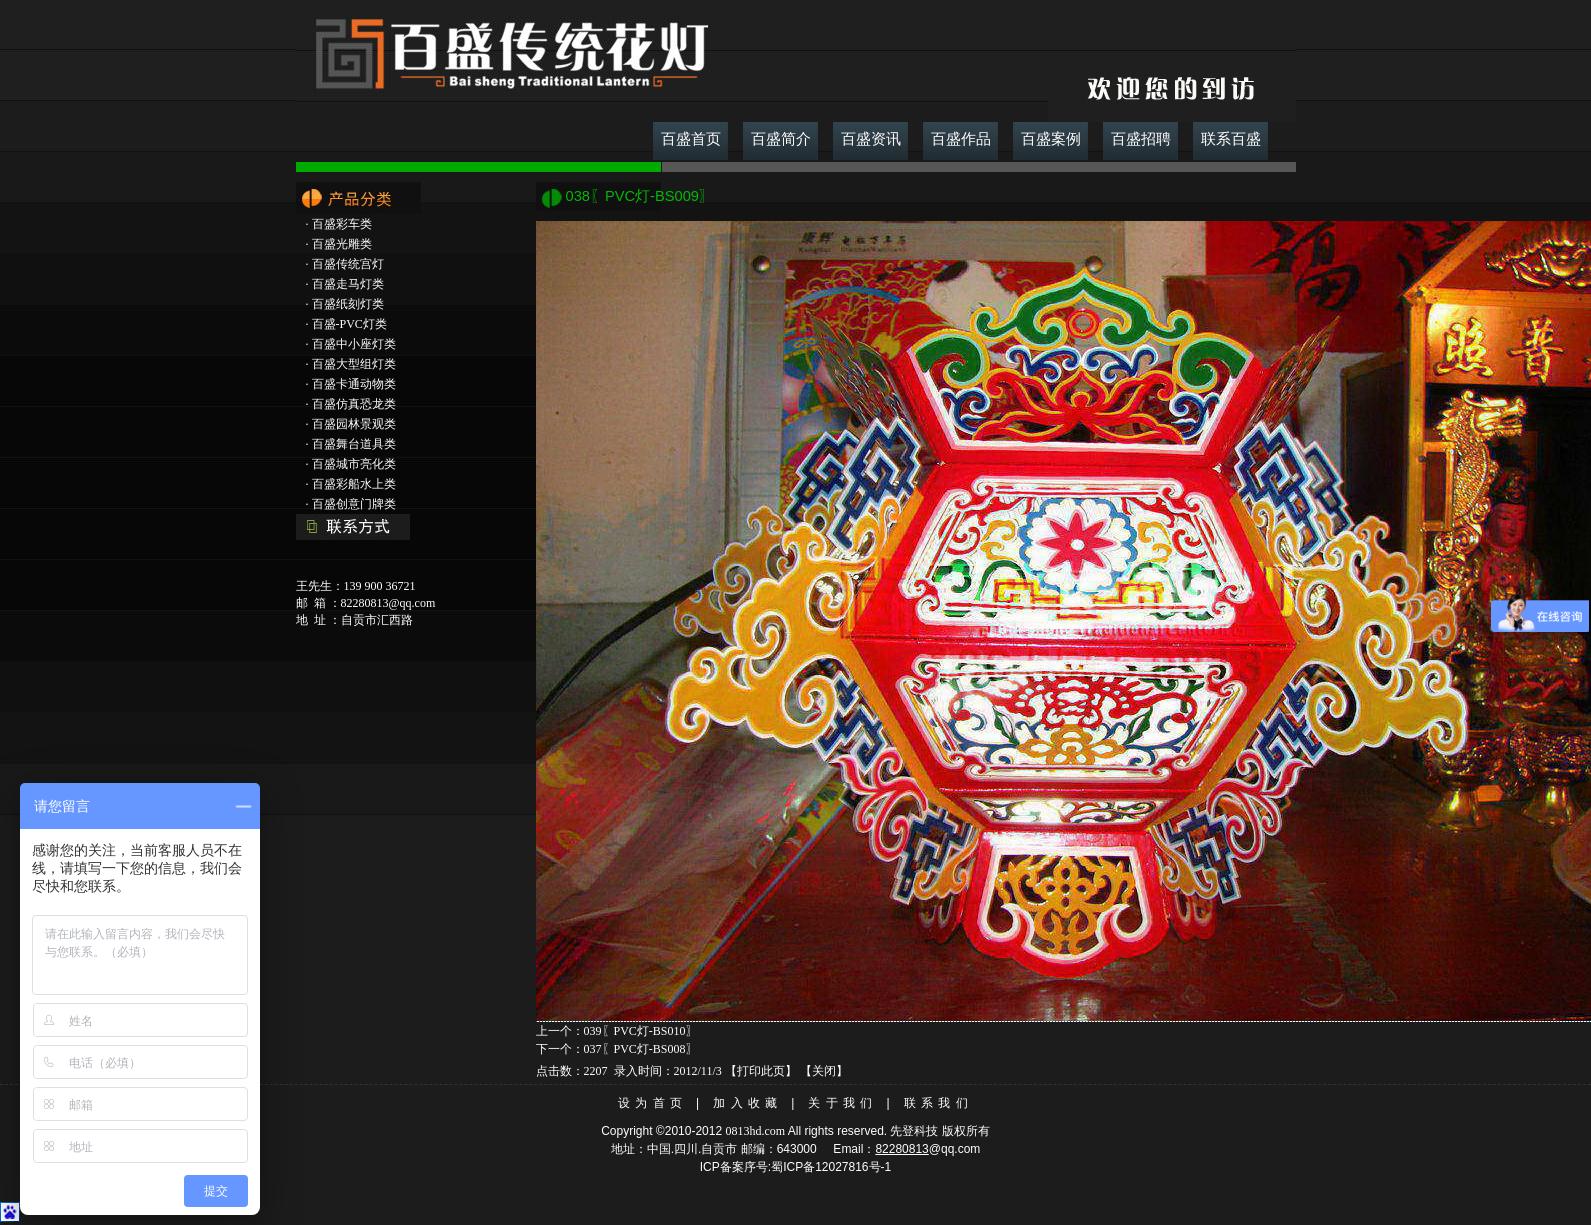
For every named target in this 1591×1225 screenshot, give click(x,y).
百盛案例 (1051, 139)
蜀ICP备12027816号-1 (831, 1167)
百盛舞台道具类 (354, 444)
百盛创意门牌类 (354, 504)
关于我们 (842, 1103)
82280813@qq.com (388, 603)
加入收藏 (747, 1103)
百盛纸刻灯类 (348, 304)
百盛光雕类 (342, 244)
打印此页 (761, 1071)
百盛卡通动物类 (354, 384)
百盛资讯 (871, 139)
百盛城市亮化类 (354, 464)
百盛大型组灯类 (354, 364)
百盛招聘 (1141, 139)
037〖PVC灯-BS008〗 (641, 1049)
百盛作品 (961, 139)
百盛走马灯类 (348, 284)
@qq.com (955, 1149)
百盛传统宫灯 (348, 264)
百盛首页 (691, 139)
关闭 (824, 1071)
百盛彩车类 (342, 224)
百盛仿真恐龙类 (354, 404)
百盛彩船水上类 (354, 484)
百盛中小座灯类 (354, 344)
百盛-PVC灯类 (349, 324)
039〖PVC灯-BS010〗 (641, 1031)
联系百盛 (1231, 139)
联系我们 (938, 1103)
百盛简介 (781, 139)
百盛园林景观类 (354, 424)
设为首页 (652, 1103)
